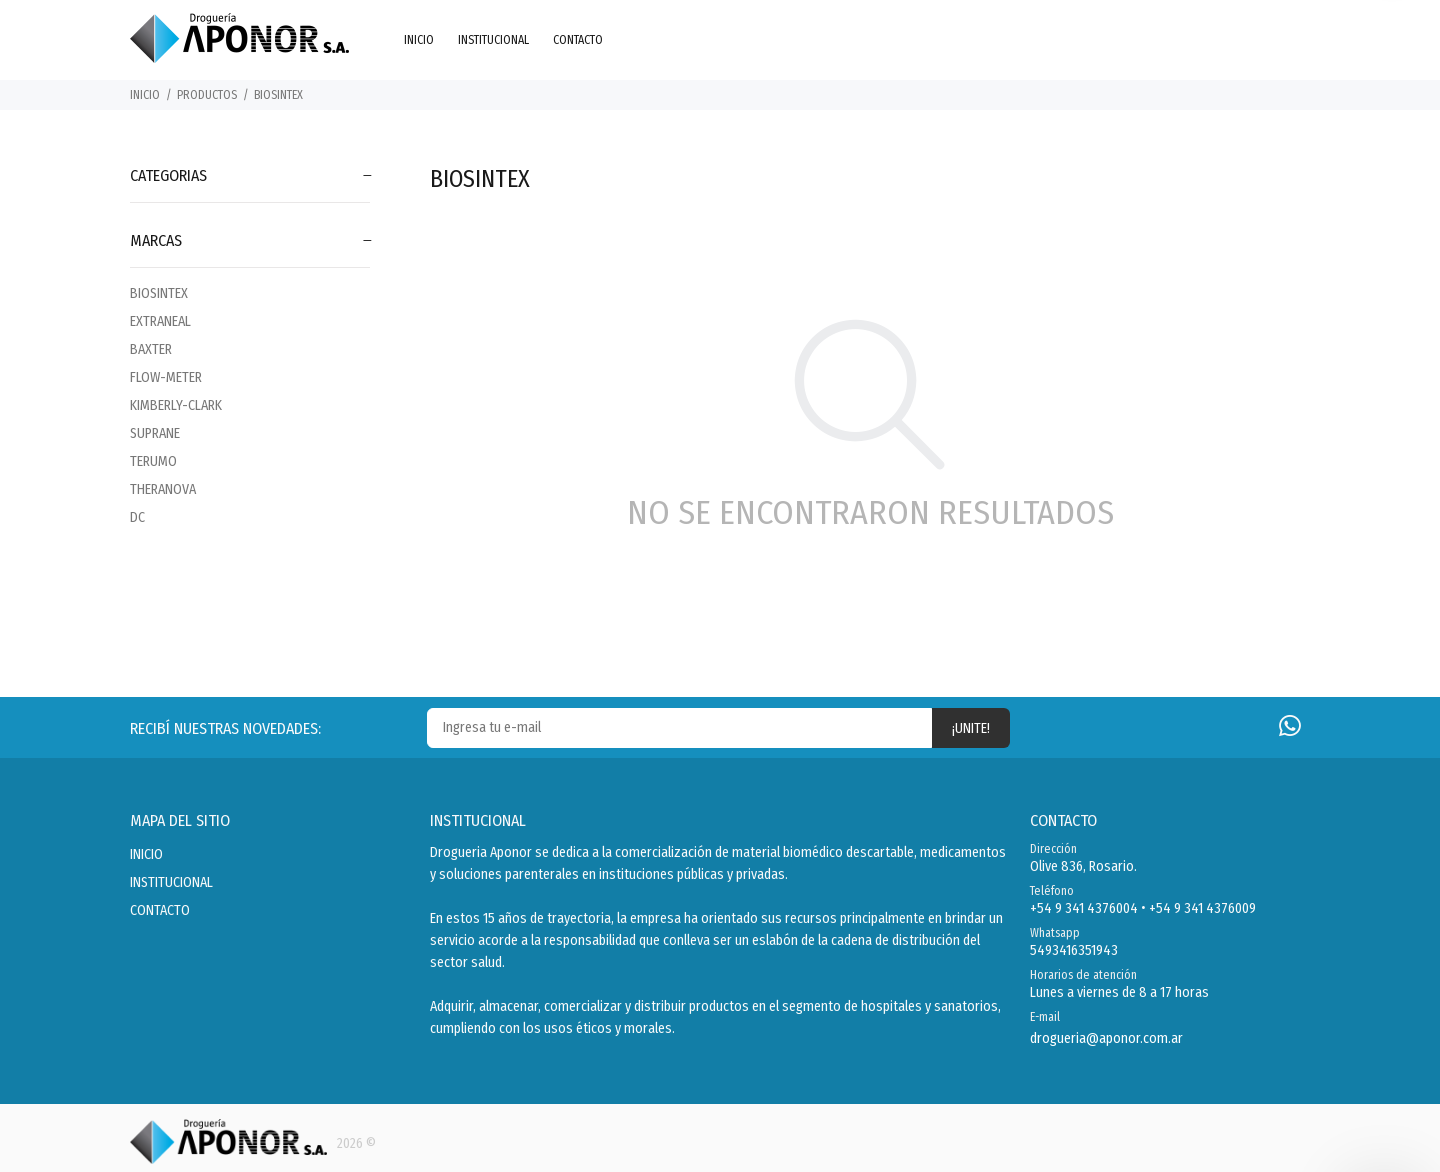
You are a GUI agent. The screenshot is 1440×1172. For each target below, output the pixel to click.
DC (137, 517)
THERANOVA (163, 489)
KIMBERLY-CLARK (176, 405)
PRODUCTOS (207, 95)
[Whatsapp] (1290, 727)
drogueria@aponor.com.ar (1106, 1038)
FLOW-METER (166, 377)
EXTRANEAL (160, 321)
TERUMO (153, 461)
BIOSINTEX (159, 293)
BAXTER (151, 349)
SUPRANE (155, 433)
